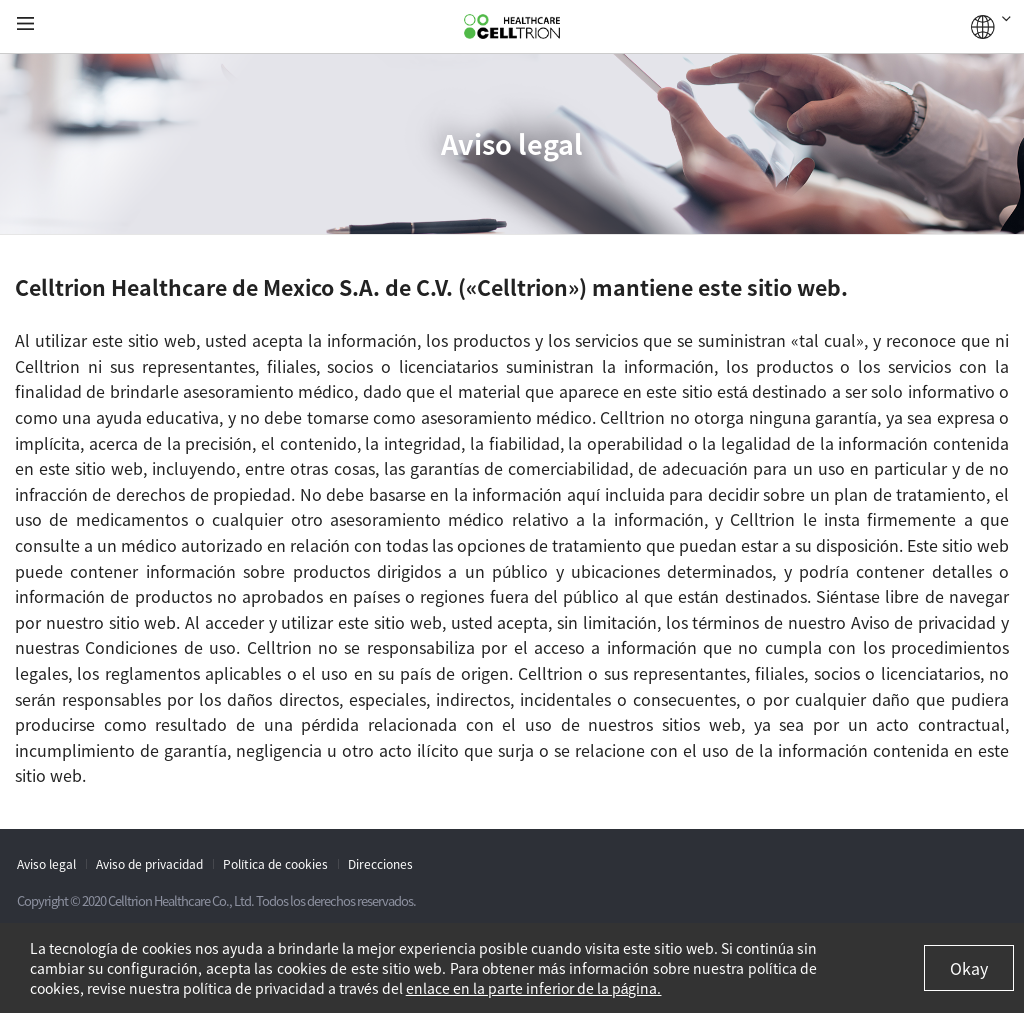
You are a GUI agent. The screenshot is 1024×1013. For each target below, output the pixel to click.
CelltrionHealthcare (512, 27)
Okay (969, 968)
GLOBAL (991, 27)
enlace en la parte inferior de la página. (534, 988)
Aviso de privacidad (149, 864)
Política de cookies (275, 864)
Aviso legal (46, 864)
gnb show (25, 24)
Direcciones (380, 864)
